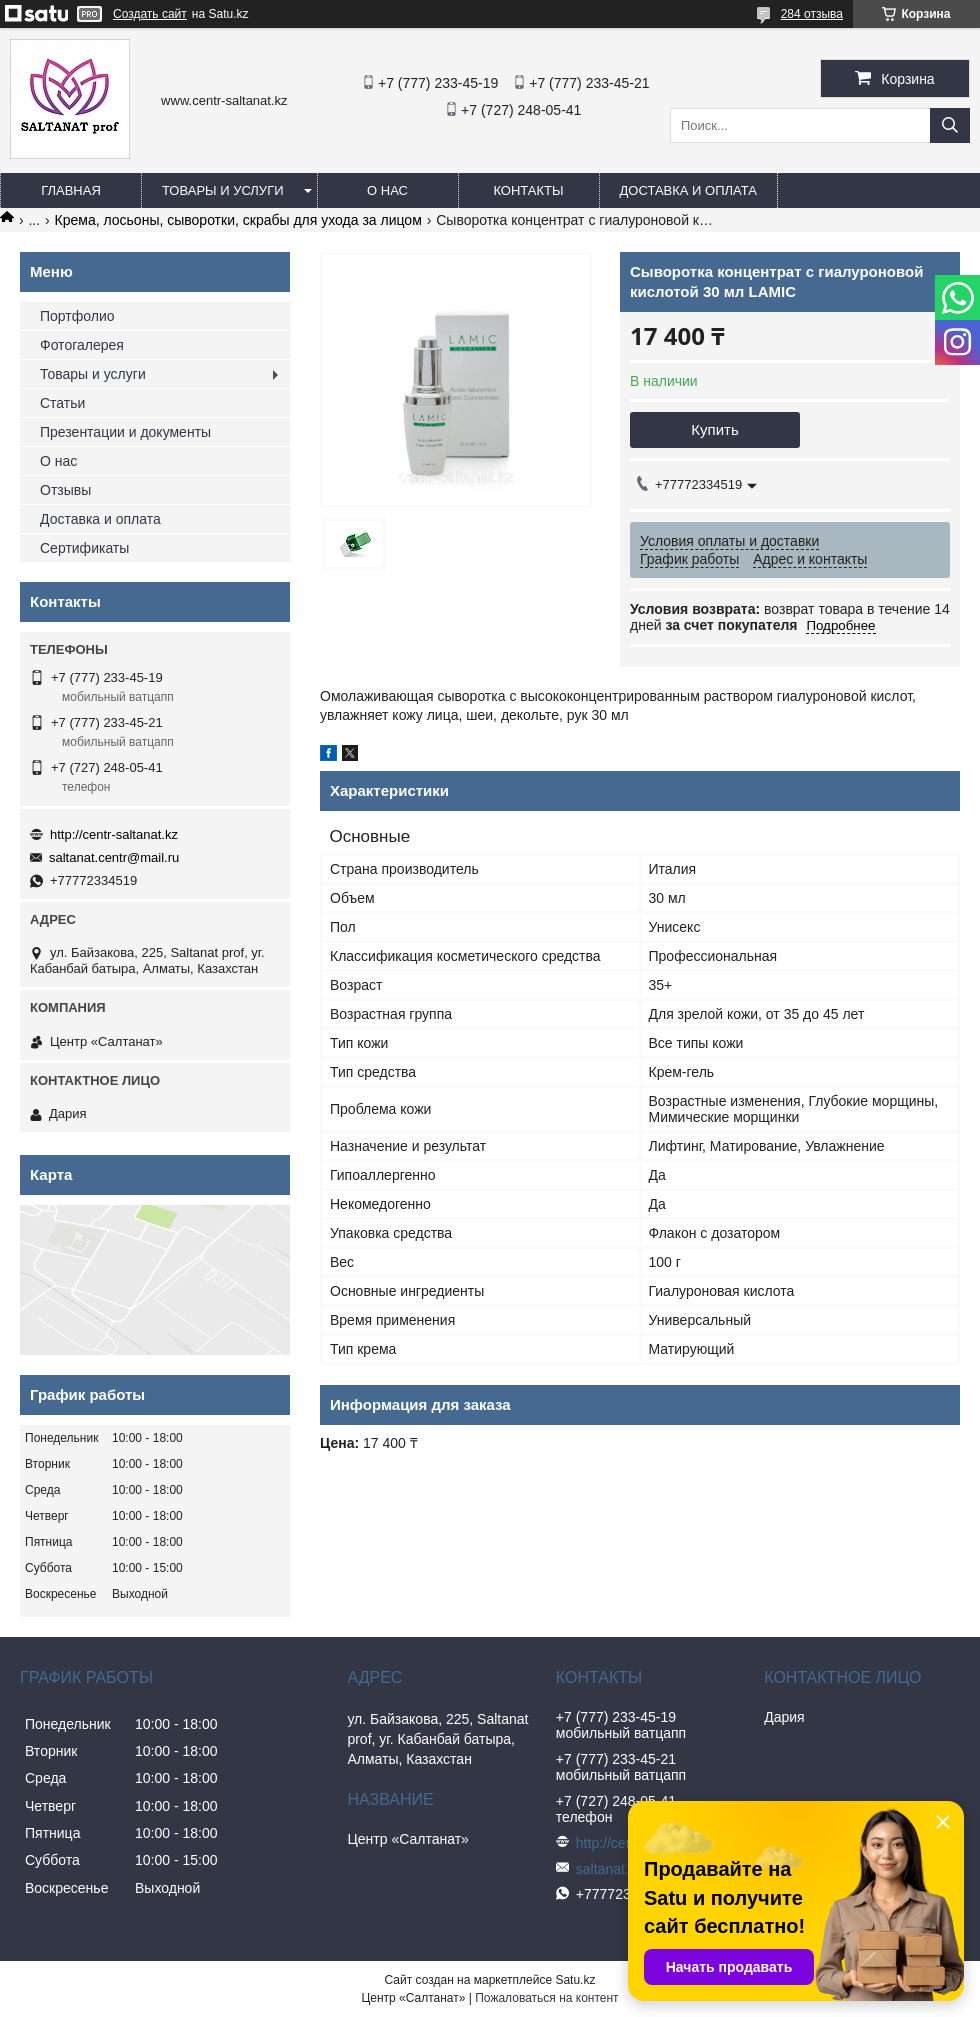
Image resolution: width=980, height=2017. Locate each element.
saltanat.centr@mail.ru (114, 857)
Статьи (62, 403)
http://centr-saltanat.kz (114, 834)
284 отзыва (812, 14)
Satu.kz (575, 1980)
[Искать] (950, 125)
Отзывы (65, 490)
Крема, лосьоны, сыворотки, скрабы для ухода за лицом (238, 220)
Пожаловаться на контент (546, 1998)
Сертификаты (84, 548)
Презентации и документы (125, 432)
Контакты (528, 190)
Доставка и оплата (688, 190)
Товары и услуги (223, 190)
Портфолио (77, 316)
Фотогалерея (82, 345)
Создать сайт (150, 14)
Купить (714, 429)
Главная (71, 190)
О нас (387, 190)
